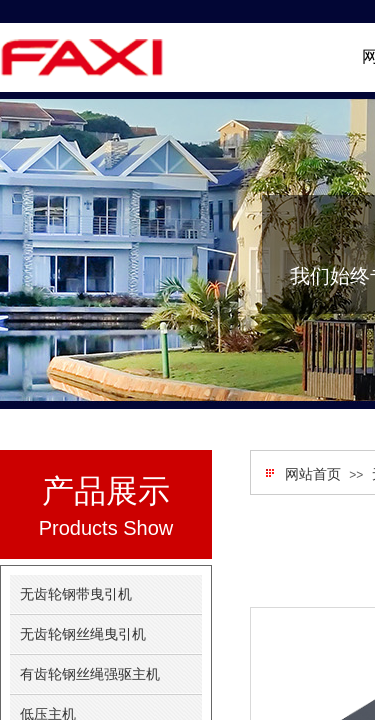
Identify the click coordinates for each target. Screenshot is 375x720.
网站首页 (313, 474)
